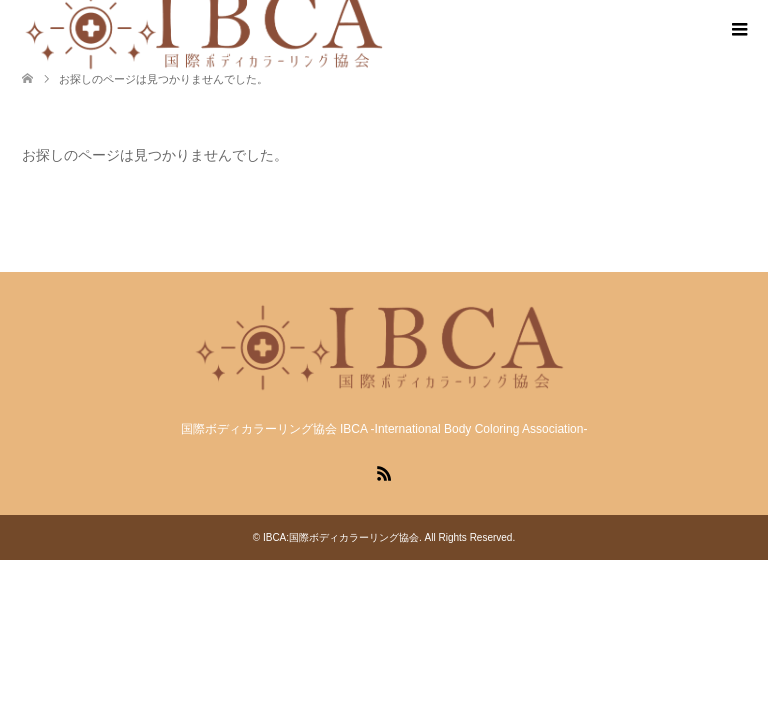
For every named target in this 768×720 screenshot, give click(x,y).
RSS (384, 472)
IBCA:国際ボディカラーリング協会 (341, 537)
